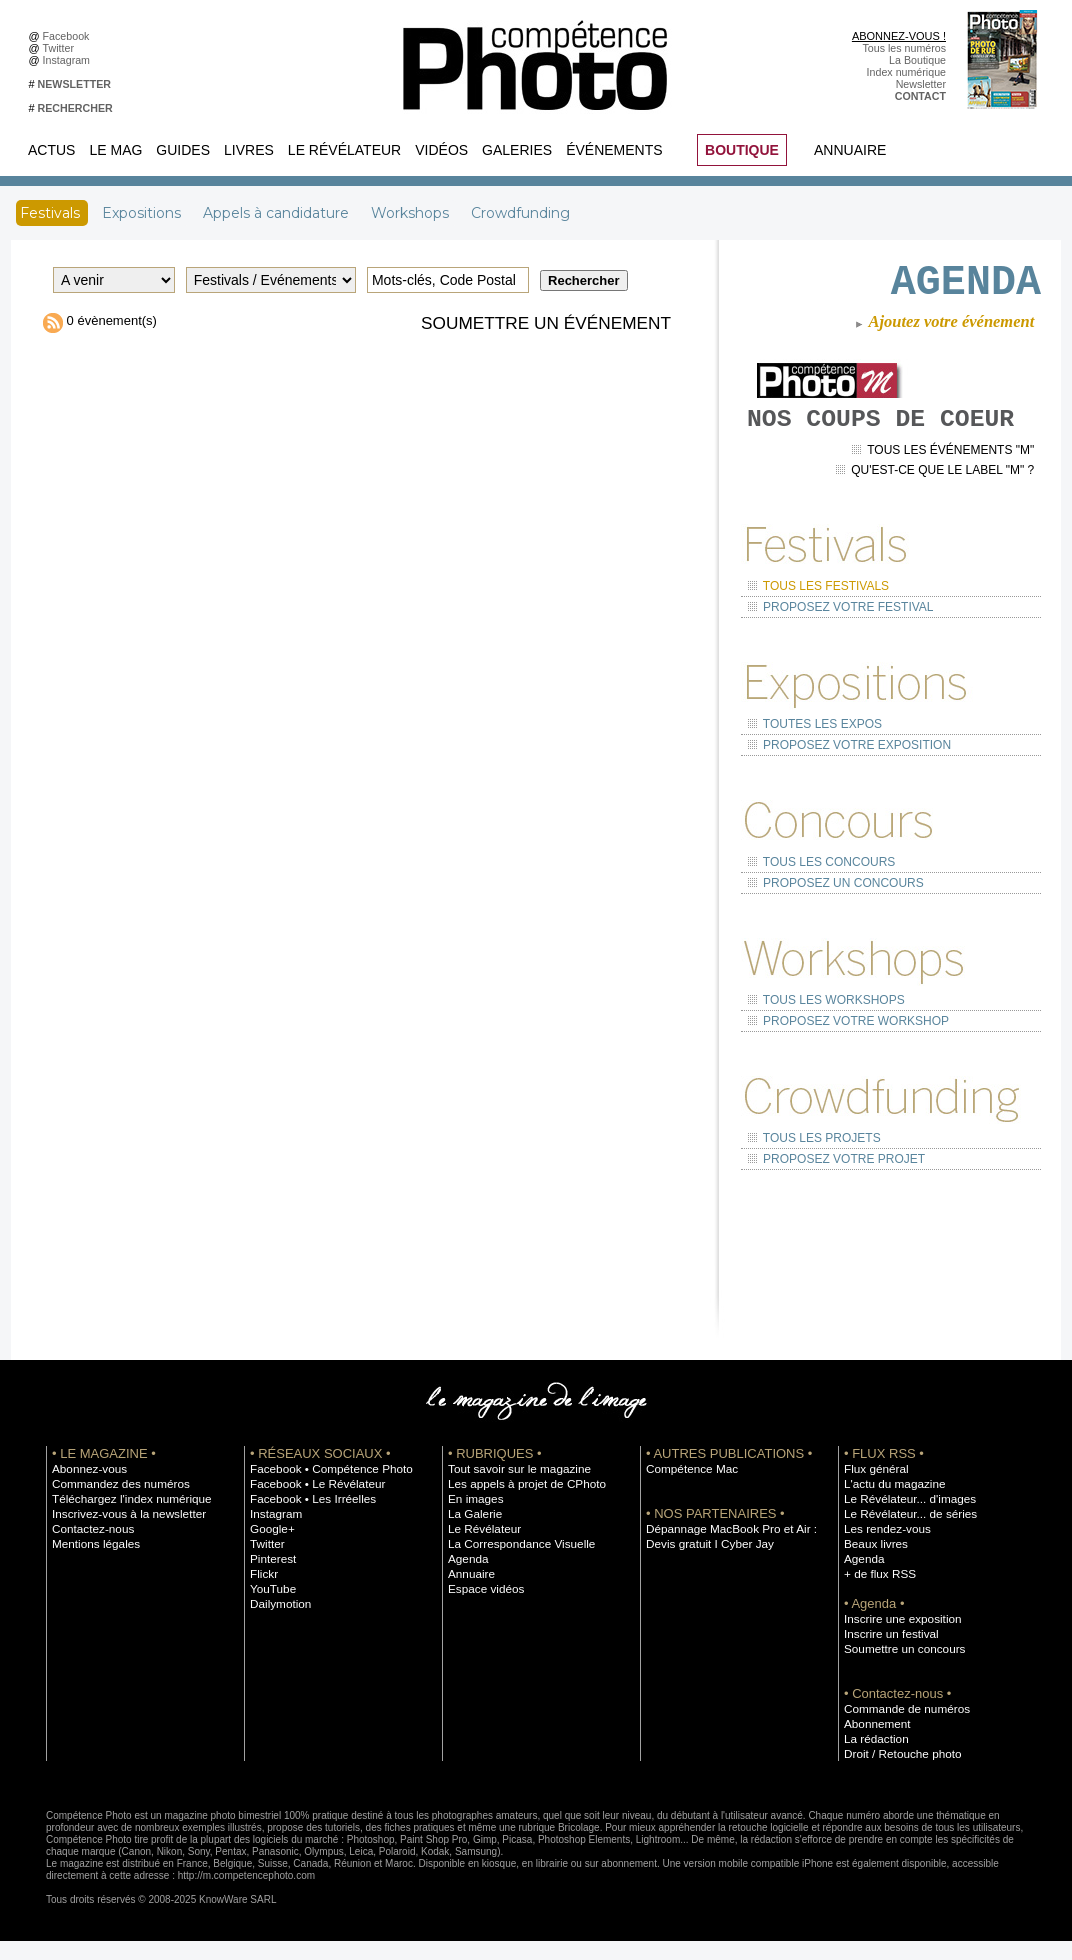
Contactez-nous (89, 1547)
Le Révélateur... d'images (904, 1517)
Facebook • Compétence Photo (324, 1487)
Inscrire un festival (887, 1652)
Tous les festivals (813, 631)
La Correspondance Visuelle (515, 1562)
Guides (183, 150)
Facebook (69, 36)
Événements (614, 150)
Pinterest (271, 1577)
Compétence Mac (688, 1487)
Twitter (61, 48)
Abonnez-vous (86, 1487)
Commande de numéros (901, 1727)
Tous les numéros (904, 48)
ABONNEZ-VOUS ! (899, 36)
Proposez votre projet (830, 1178)
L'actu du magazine (890, 1502)
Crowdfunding (520, 213)
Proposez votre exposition (841, 782)
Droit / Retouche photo (897, 1772)
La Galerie (472, 1532)
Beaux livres (873, 1562)
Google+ (270, 1547)
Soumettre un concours (899, 1667)
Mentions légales (92, 1562)
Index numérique (906, 72)
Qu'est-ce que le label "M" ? (942, 518)
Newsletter (921, 84)
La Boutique (917, 60)
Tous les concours (816, 896)
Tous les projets (809, 1160)
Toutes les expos (810, 764)
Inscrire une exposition (897, 1637)
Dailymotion (278, 1622)
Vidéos (441, 150)
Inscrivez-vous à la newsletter (122, 1532)
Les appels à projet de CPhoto (519, 1502)
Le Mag (115, 150)
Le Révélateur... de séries (904, 1532)
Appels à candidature (278, 213)
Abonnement (874, 1742)
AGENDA (951, 286)
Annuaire (850, 150)
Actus (51, 150)
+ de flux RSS (876, 1592)
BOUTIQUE (742, 150)
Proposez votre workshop (841, 1046)
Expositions (143, 213)
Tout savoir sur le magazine (513, 1487)
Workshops (412, 213)
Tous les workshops (820, 1028)
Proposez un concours (829, 914)
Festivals (52, 213)
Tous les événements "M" (950, 501)
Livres (249, 150)
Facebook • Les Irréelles (307, 1517)
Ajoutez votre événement (941, 331)
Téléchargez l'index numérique (124, 1517)
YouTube (271, 1607)
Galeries (517, 150)
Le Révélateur (344, 150)
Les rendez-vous (883, 1547)
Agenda (466, 1577)
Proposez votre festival (833, 650)
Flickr (262, 1592)
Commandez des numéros (114, 1502)
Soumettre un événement (540, 323)
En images (473, 1517)
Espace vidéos (482, 1607)
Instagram (69, 60)
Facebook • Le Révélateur (311, 1502)
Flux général (873, 1487)
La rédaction (873, 1757)
